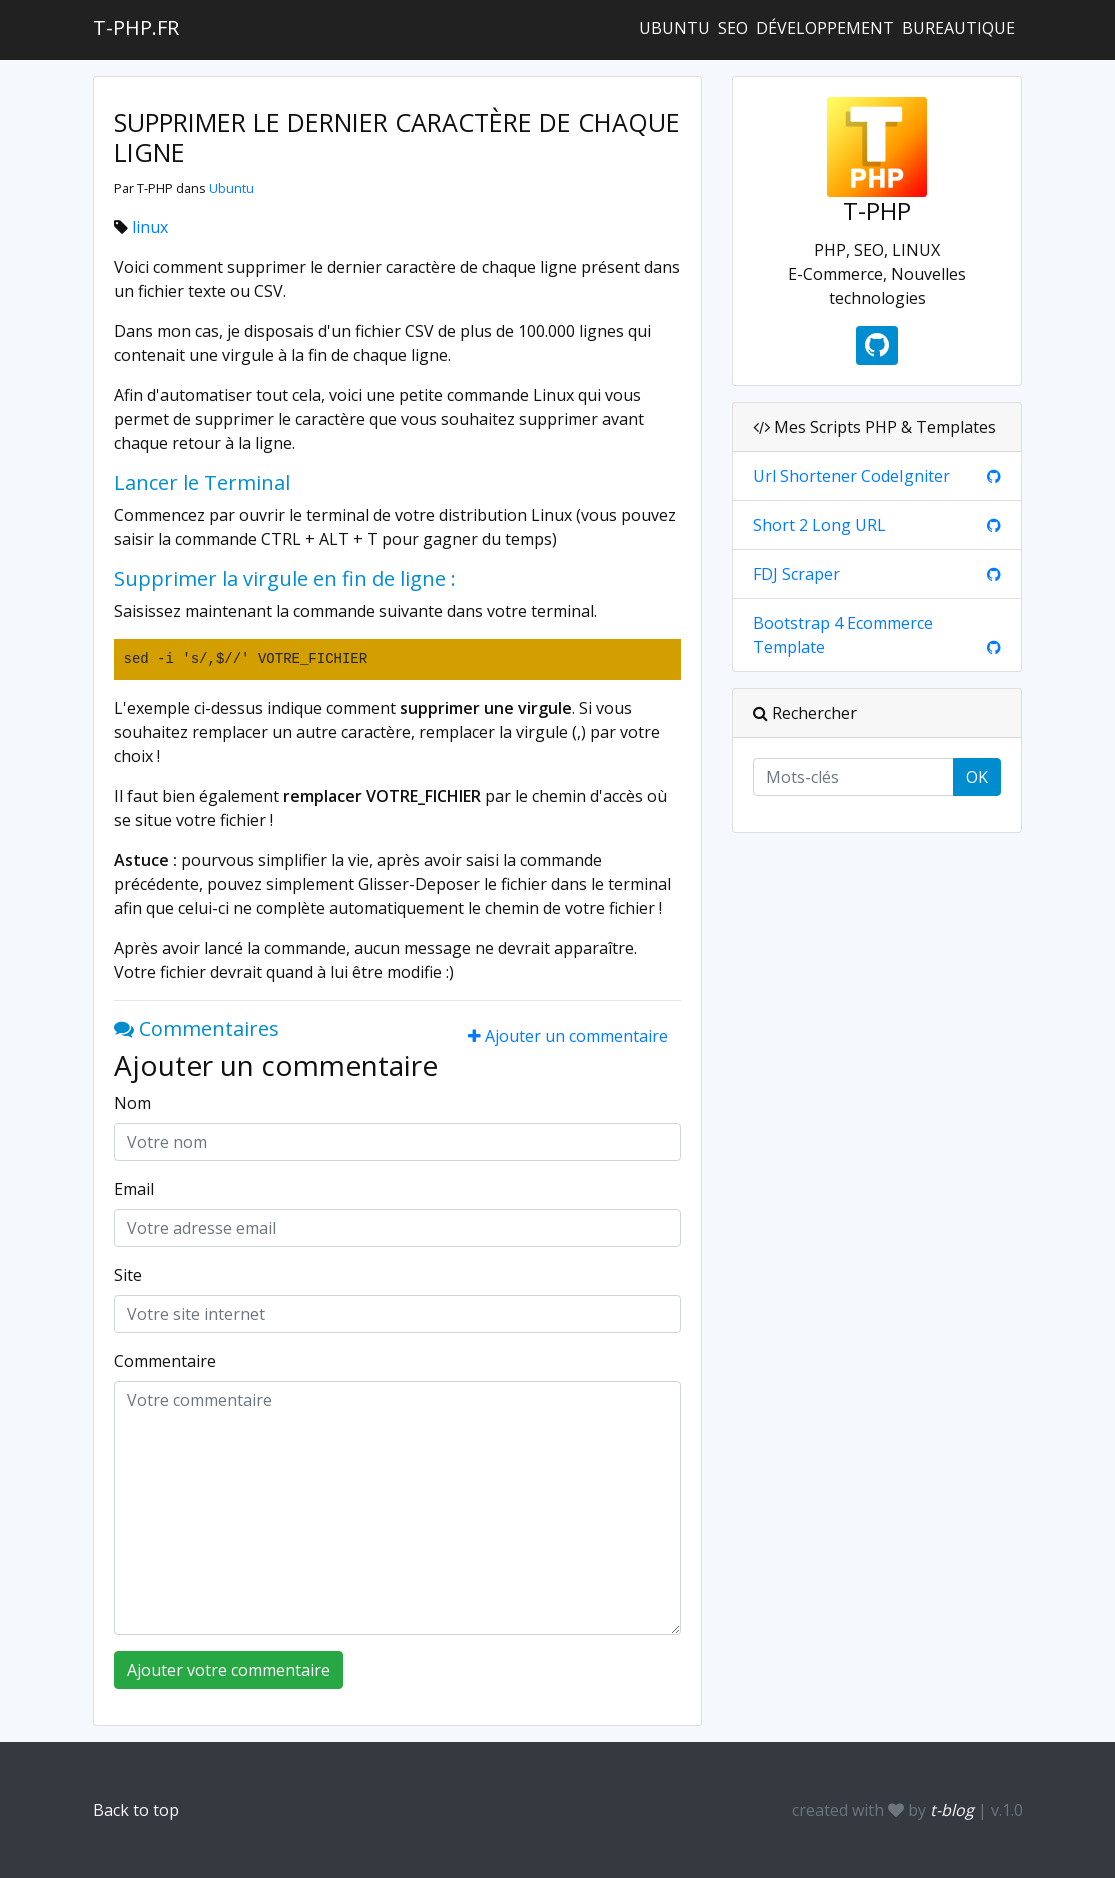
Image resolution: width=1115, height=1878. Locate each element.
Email (134, 1189)
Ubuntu (674, 28)
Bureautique (958, 28)
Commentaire (165, 1361)
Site (128, 1275)
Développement (825, 28)
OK (977, 777)
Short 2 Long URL (819, 525)
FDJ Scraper (796, 574)
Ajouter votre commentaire (228, 1670)
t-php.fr (136, 27)
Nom (132, 1103)
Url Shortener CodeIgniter (851, 476)
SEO (733, 28)
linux (150, 227)
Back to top (136, 1810)
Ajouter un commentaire (568, 1036)
